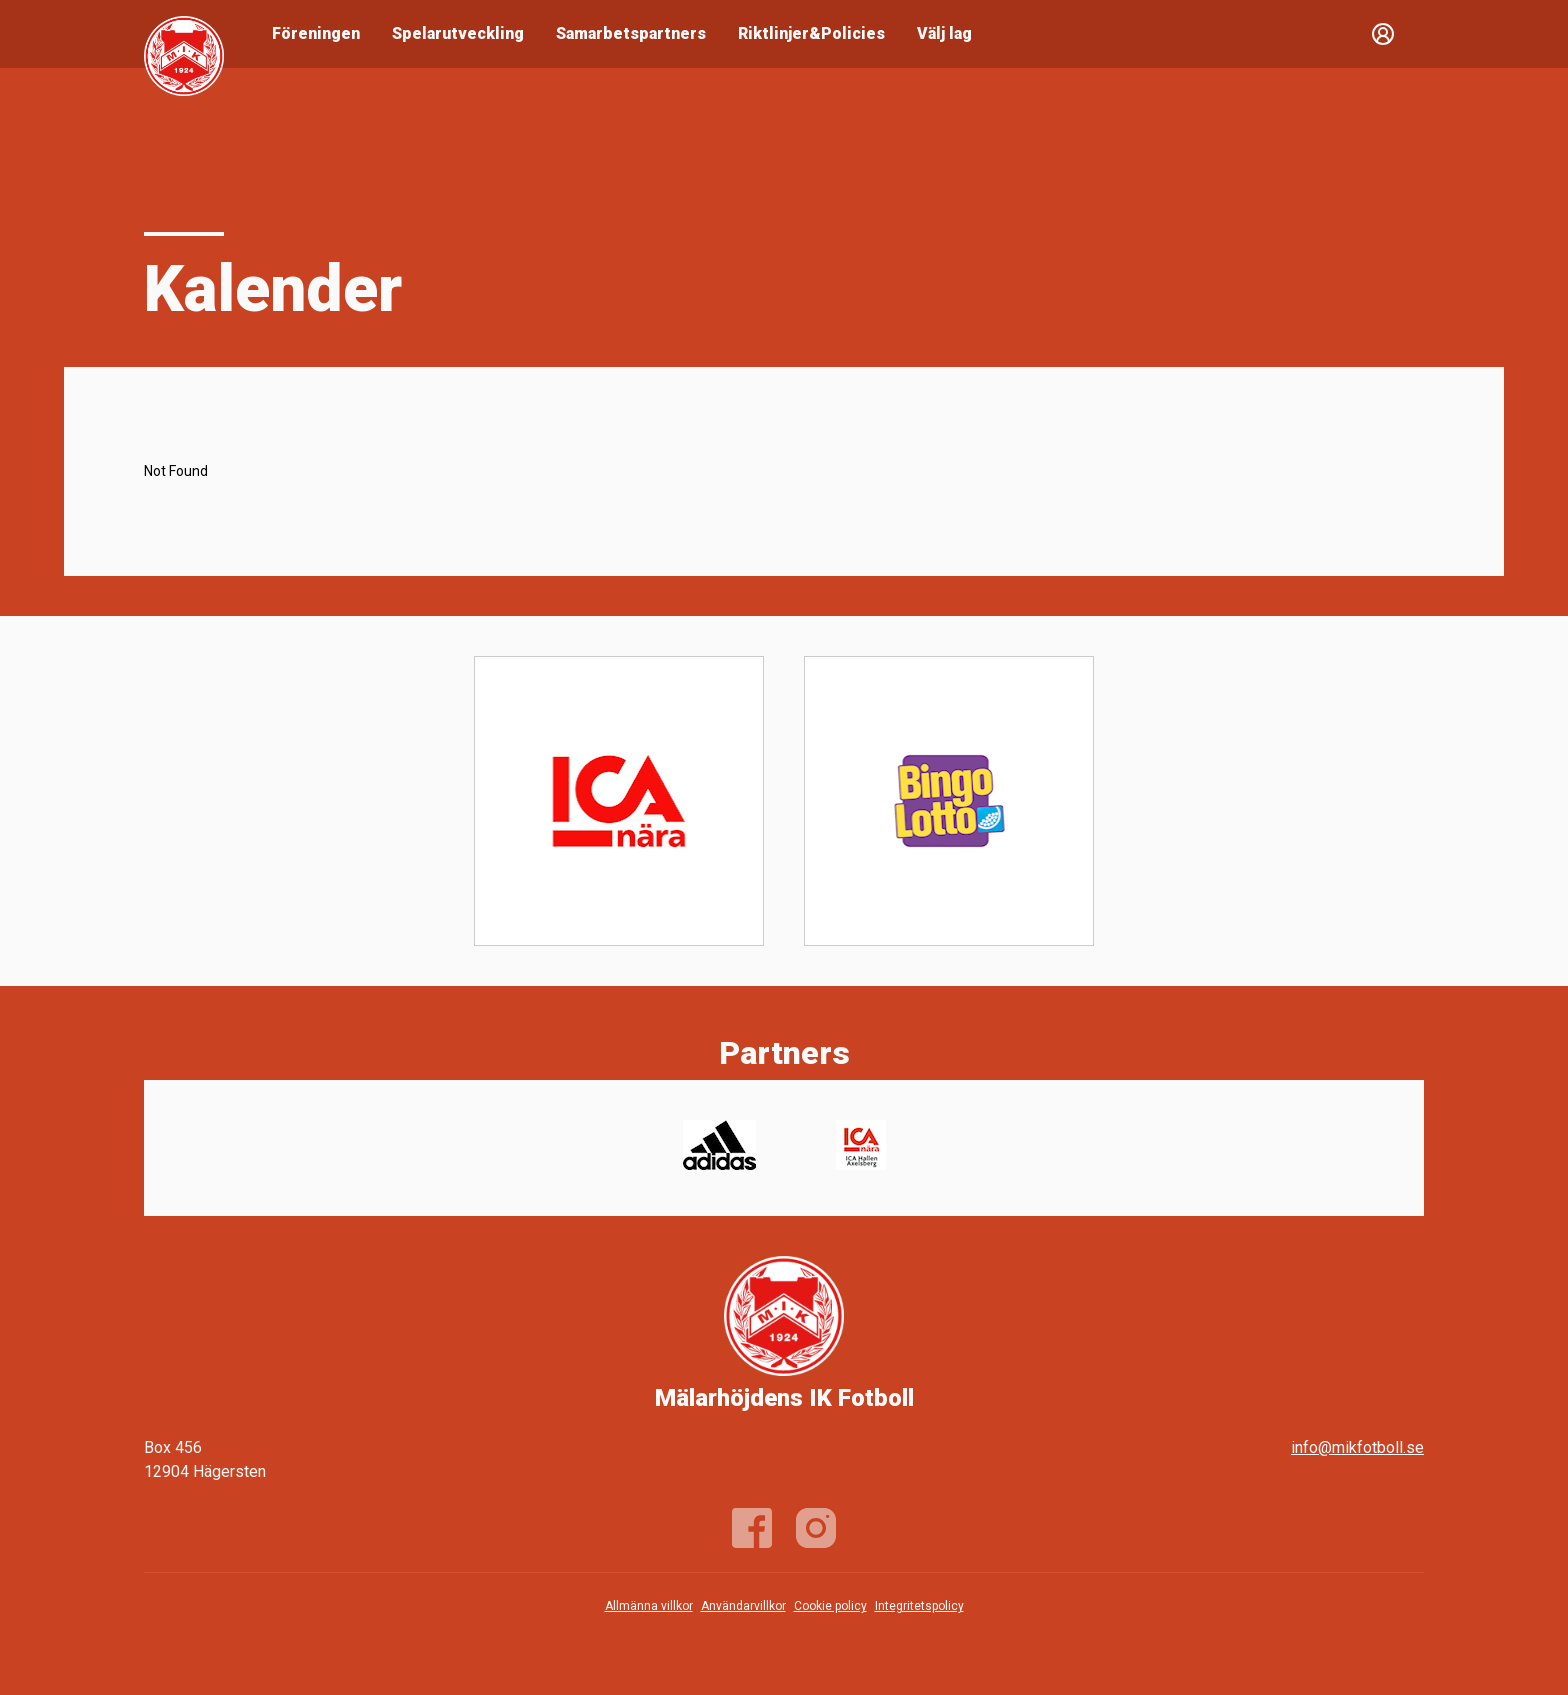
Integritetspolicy (919, 1606)
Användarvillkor (743, 1606)
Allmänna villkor (649, 1606)
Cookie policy (830, 1606)
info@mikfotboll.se (1357, 1447)
